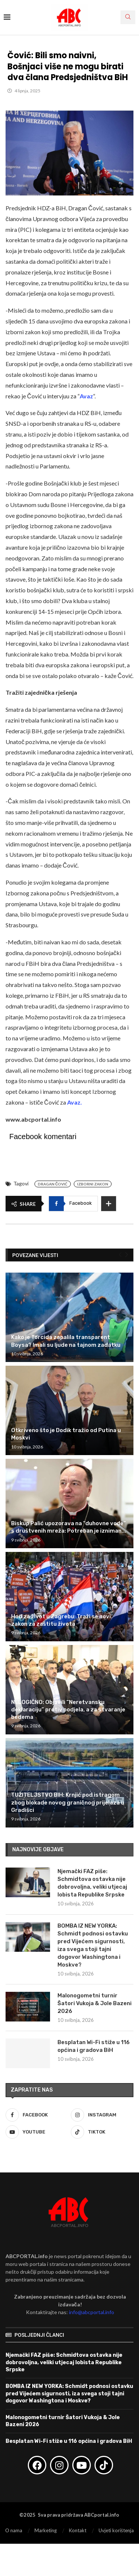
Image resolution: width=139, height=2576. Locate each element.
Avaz (86, 395)
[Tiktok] (102, 2132)
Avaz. (74, 1102)
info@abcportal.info (91, 2312)
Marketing (45, 2530)
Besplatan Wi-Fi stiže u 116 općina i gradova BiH (93, 2046)
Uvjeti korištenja (116, 2530)
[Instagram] (102, 2115)
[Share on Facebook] (73, 1203)
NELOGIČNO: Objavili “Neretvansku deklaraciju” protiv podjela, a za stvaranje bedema (68, 1710)
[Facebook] (37, 2115)
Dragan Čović (52, 1184)
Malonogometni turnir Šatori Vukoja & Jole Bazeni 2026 (94, 2003)
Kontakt (77, 2530)
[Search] (127, 17)
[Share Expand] (108, 1203)
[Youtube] (37, 2132)
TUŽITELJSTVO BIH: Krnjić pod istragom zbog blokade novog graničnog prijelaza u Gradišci (67, 1802)
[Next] (126, 1254)
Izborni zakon (92, 1184)
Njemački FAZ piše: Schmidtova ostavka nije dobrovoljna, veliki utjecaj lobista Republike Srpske (92, 1883)
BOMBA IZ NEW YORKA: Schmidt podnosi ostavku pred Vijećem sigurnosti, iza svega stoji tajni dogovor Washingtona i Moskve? (92, 1945)
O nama (13, 2530)
